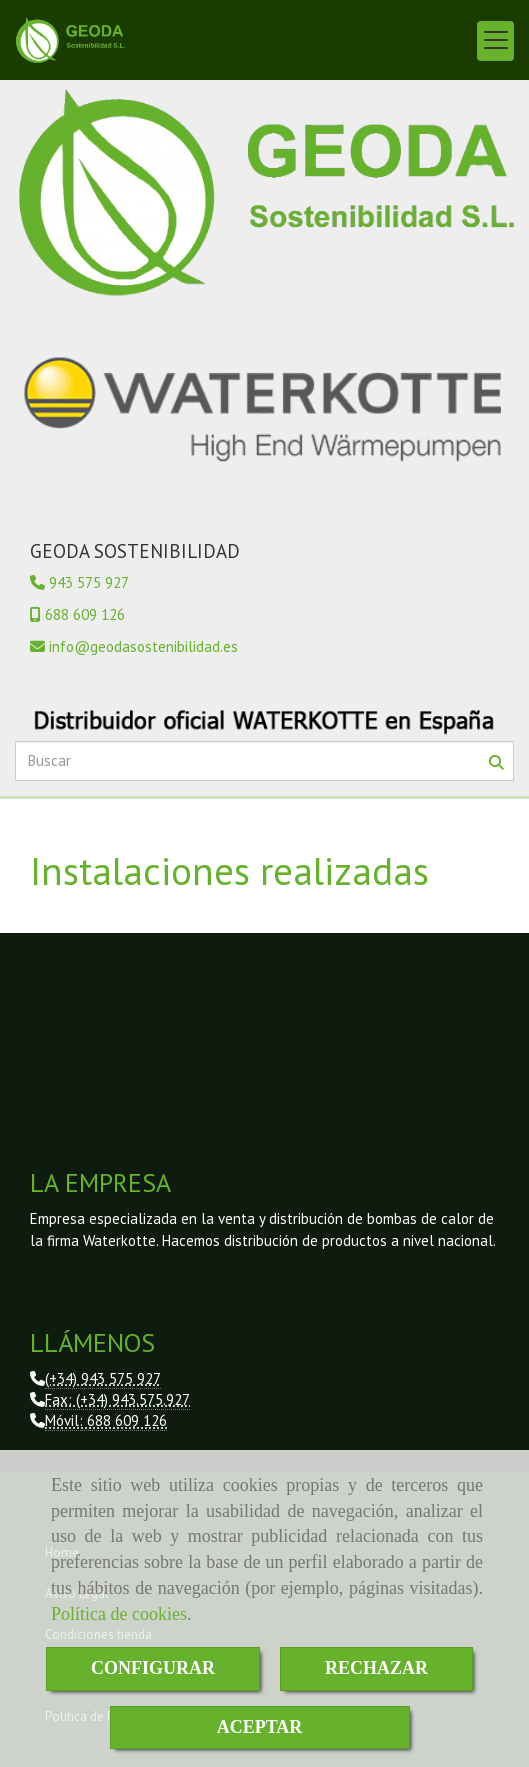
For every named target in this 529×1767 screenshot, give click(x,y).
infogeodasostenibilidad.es (143, 646)
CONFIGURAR (153, 1668)
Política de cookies (119, 1614)
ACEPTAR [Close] (260, 1727)
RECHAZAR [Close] (376, 1668)
